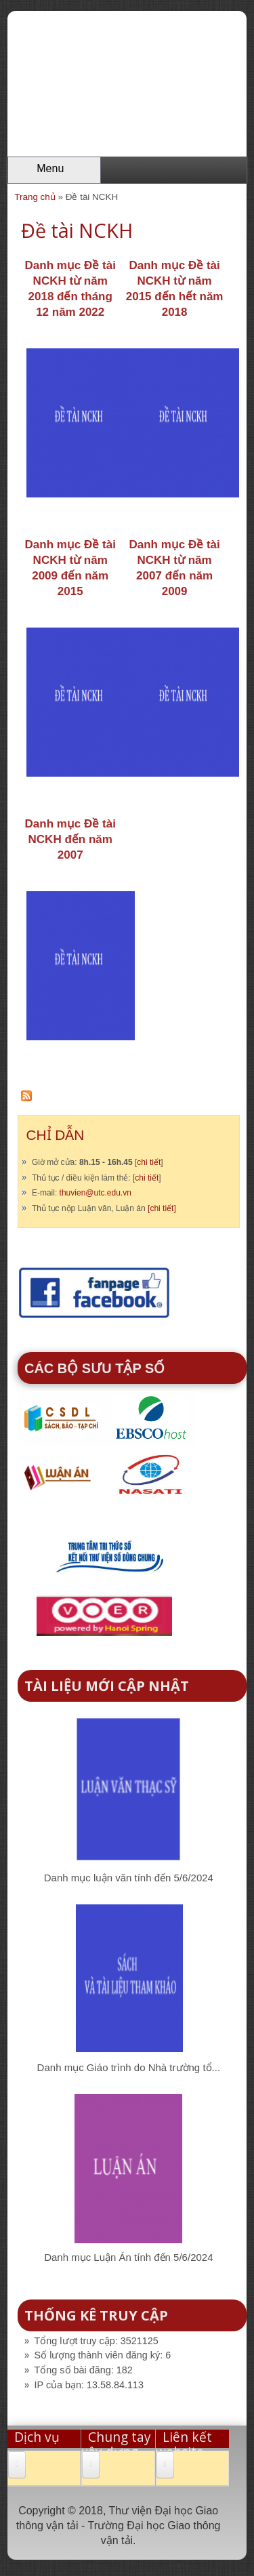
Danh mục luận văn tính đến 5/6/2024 (128, 1877)
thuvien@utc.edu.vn (95, 1193)
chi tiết (149, 1162)
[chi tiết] (162, 1208)
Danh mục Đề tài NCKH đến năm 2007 (70, 839)
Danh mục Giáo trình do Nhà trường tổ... (128, 2067)
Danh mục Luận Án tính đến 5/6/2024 (128, 2257)
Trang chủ (35, 197)
